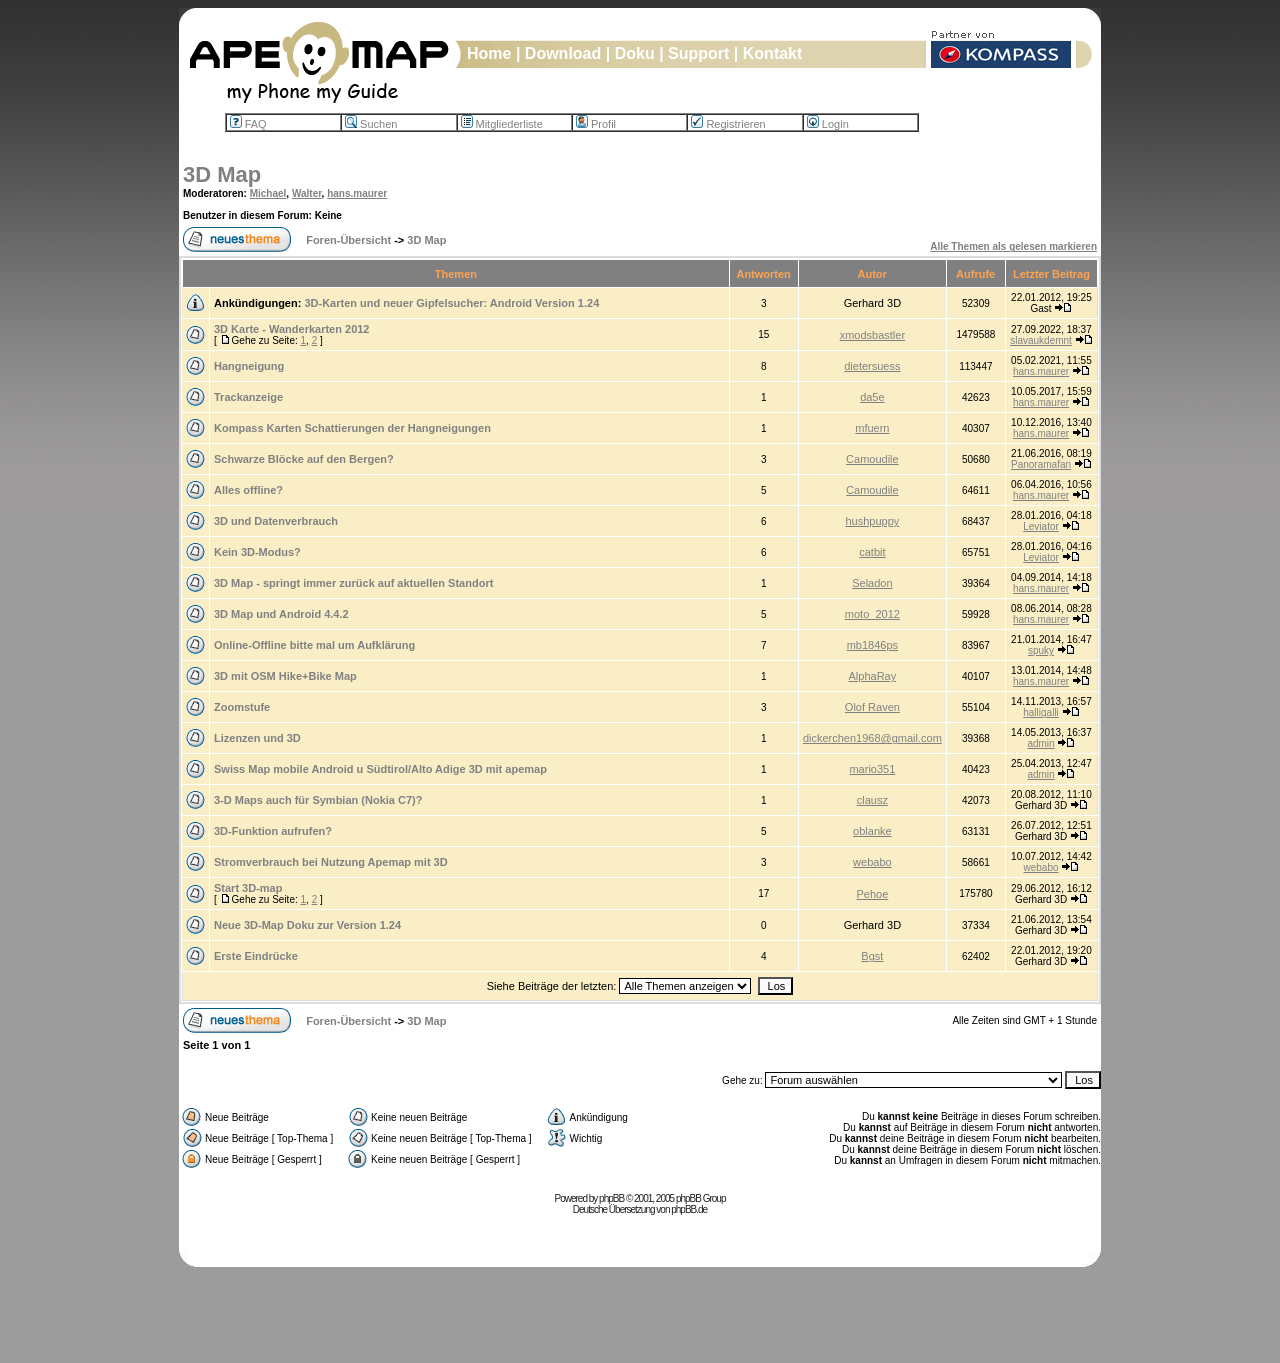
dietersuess (872, 366)
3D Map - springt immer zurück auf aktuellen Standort (353, 583)
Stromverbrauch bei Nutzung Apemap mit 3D (331, 862)
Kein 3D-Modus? (257, 552)
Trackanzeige (248, 397)
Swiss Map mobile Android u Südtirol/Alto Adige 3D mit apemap (380, 769)
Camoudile (872, 459)
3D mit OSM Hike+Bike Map (285, 676)
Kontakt (773, 53)
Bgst (872, 956)
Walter (307, 193)
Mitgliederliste (502, 124)
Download (563, 53)
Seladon (872, 583)
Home (489, 53)
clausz (872, 800)
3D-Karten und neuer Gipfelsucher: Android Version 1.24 (451, 303)
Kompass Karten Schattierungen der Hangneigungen (352, 428)
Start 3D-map (248, 888)
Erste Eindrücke (256, 956)
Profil (596, 124)
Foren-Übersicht (348, 240)
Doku (635, 53)
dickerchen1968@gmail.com (872, 738)
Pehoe (872, 894)
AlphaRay (873, 676)
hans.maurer (357, 193)
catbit (872, 552)
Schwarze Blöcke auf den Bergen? (304, 459)
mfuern (872, 428)
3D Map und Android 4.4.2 (281, 614)
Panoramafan (1041, 464)
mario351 (872, 769)
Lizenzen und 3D (257, 738)
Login (828, 124)
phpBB (611, 1198)
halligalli (1041, 712)
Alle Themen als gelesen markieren (1013, 246)
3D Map (222, 174)
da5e (872, 397)
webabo (872, 862)
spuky (1041, 650)
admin (1040, 743)
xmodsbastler (872, 335)
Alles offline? (248, 490)
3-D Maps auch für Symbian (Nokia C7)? (318, 800)
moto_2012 (872, 614)
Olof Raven (872, 707)
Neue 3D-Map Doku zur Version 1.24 (307, 925)
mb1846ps (872, 645)
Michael (268, 193)
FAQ (248, 124)
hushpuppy (872, 521)
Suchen (371, 124)
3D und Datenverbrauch (276, 521)
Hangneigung (249, 366)
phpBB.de (689, 1209)
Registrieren (728, 124)
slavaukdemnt (1041, 340)
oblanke (872, 831)
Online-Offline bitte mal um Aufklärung (314, 645)
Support (698, 53)
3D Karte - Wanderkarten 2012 (292, 329)
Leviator (1041, 526)
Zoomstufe (242, 707)
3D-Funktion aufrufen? (273, 831)
